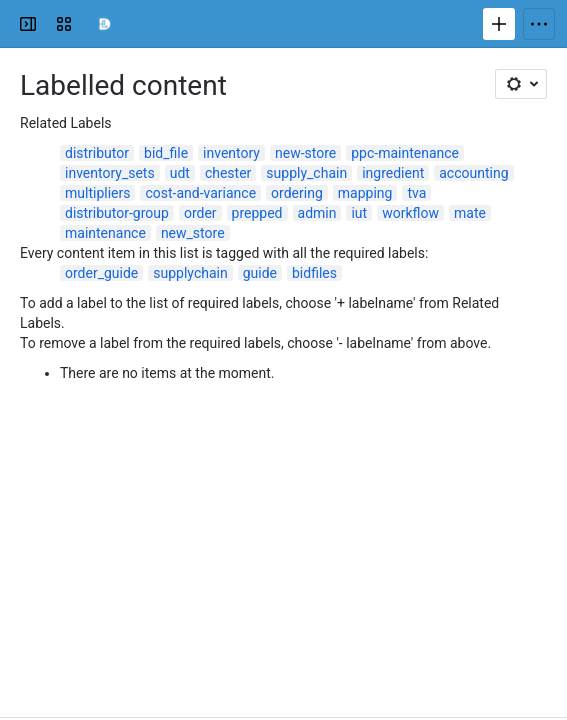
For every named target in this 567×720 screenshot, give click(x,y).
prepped (257, 213)
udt (180, 173)
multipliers (97, 193)
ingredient (393, 173)
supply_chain (306, 173)
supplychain (190, 273)
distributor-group (117, 213)
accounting (473, 173)
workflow (410, 213)
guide (260, 273)
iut (359, 213)
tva (416, 193)
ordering (297, 193)
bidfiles (314, 273)
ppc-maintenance (405, 153)
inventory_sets (110, 173)
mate (470, 213)
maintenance (105, 233)
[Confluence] (104, 24)
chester (228, 173)
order (200, 213)
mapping (365, 193)
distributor (97, 153)
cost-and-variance (200, 193)
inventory (231, 153)
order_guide (101, 273)
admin (317, 213)
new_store (193, 233)
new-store (305, 153)
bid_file (166, 153)
